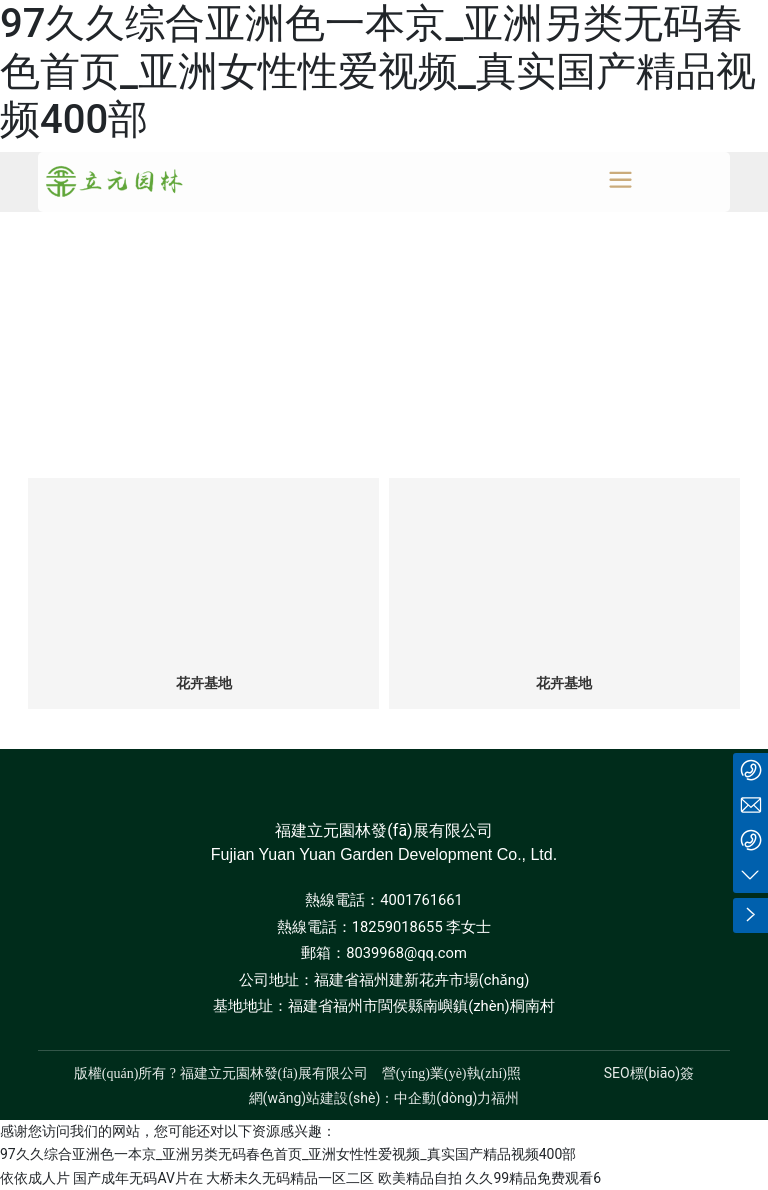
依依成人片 (35, 1178)
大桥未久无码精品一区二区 (290, 1178)
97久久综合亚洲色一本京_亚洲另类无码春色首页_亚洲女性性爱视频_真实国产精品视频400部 (378, 71)
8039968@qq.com (406, 953)
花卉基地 (204, 683)
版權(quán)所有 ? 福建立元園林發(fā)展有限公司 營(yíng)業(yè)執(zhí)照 (297, 1073)
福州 (505, 1098)
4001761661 (421, 900)
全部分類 (384, 419)
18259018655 (397, 927)
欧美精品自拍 (420, 1178)
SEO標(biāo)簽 (649, 1073)
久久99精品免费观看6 (533, 1178)
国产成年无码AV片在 (137, 1178)
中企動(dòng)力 (442, 1098)
